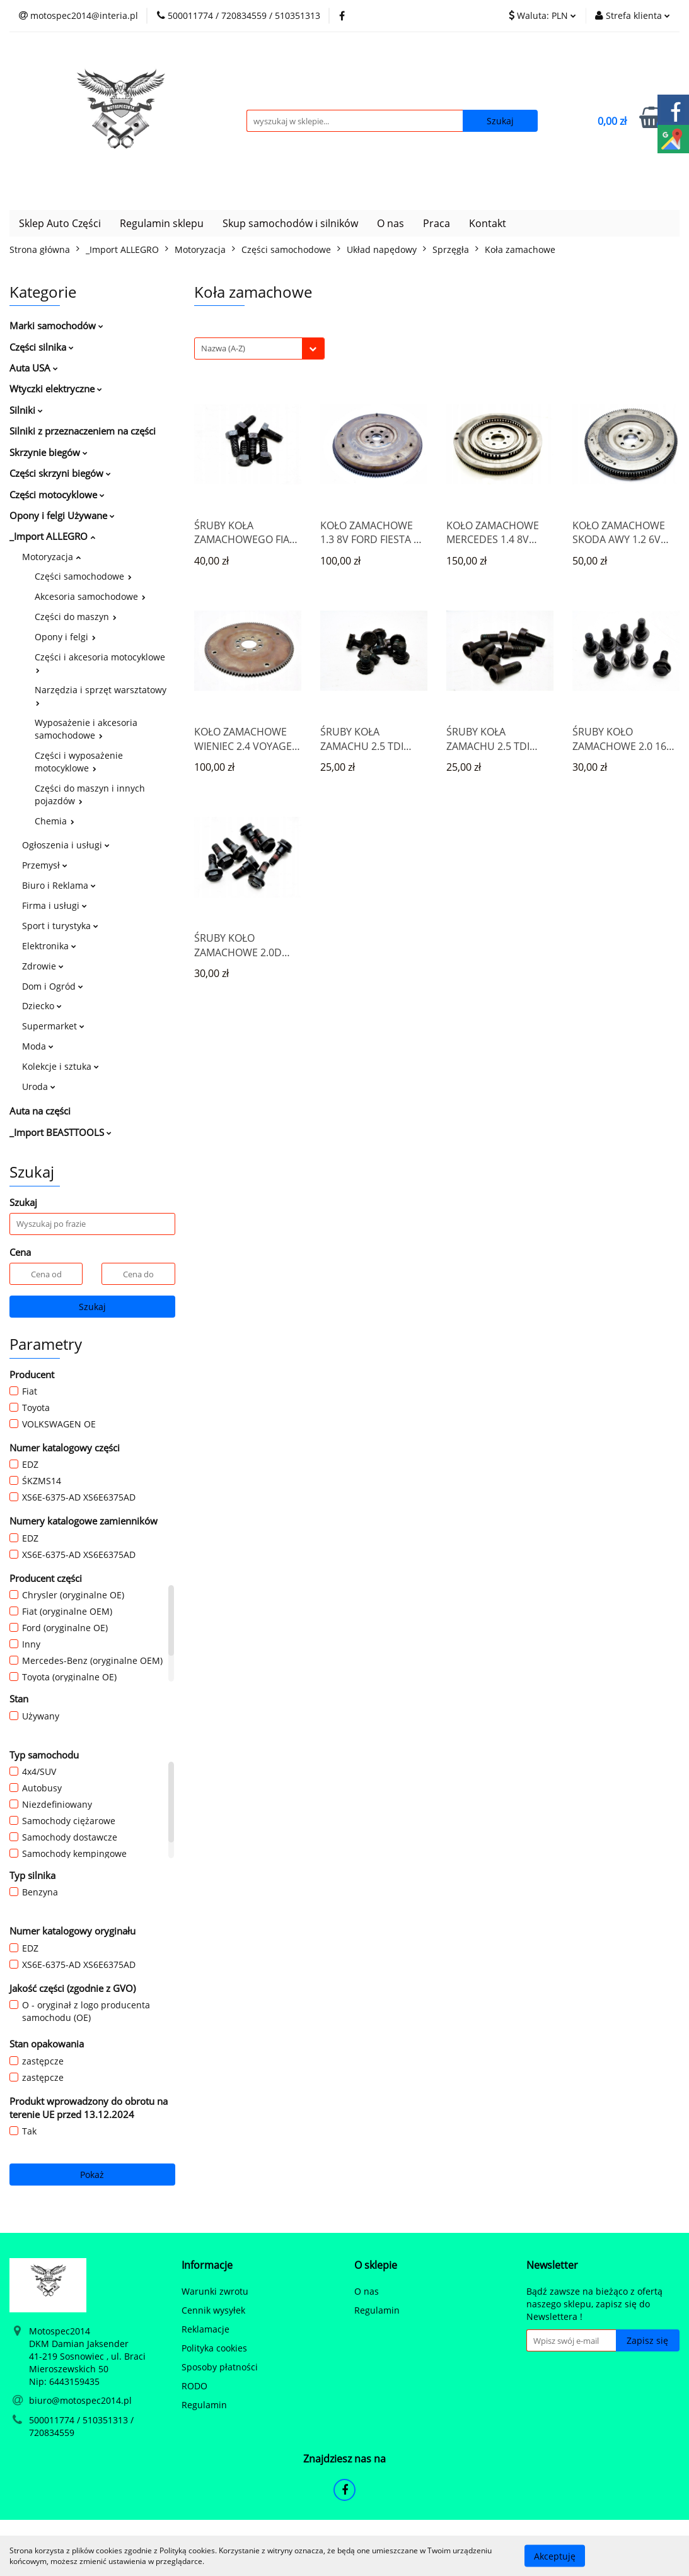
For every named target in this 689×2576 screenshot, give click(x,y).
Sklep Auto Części (60, 223)
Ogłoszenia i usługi (66, 845)
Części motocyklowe (57, 494)
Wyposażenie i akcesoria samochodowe (86, 729)
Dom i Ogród (52, 986)
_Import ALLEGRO (52, 536)
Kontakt (487, 223)
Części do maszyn (76, 617)
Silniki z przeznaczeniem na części (82, 430)
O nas (390, 223)
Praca (436, 223)
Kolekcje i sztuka (60, 1066)
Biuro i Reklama (59, 885)
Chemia (54, 821)
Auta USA (33, 367)
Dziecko (42, 1006)
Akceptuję (555, 2555)
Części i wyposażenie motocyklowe (79, 761)
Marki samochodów (56, 325)
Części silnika (41, 347)
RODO (194, 2386)
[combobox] (259, 348)
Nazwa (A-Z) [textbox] (223, 348)
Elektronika (49, 946)
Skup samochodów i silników (290, 223)
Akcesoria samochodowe (90, 596)
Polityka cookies (214, 2348)
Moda (38, 1046)
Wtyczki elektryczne (55, 388)
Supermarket (53, 1026)
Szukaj (92, 1307)
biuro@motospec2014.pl (80, 2400)
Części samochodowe (83, 576)
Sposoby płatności (220, 2367)
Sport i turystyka (60, 926)
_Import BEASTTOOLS (60, 1132)
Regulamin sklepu (162, 223)
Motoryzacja (51, 557)
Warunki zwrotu (215, 2291)
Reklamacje (205, 2329)
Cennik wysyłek (213, 2310)
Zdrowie (43, 966)
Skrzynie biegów (48, 452)
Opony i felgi (65, 637)
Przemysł (44, 865)
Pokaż (92, 2175)
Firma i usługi (54, 905)
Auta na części (40, 1110)
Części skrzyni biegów (60, 473)
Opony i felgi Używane (62, 515)
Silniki (26, 410)
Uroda (38, 1086)
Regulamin (204, 2405)
